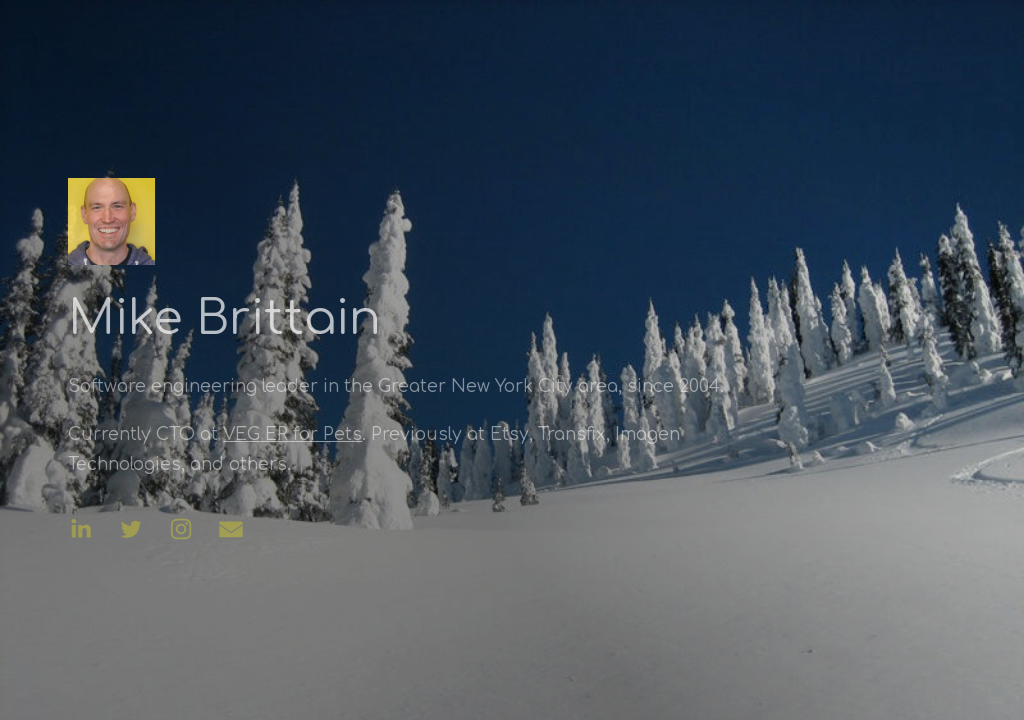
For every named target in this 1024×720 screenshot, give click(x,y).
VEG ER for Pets (290, 434)
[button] (79, 529)
